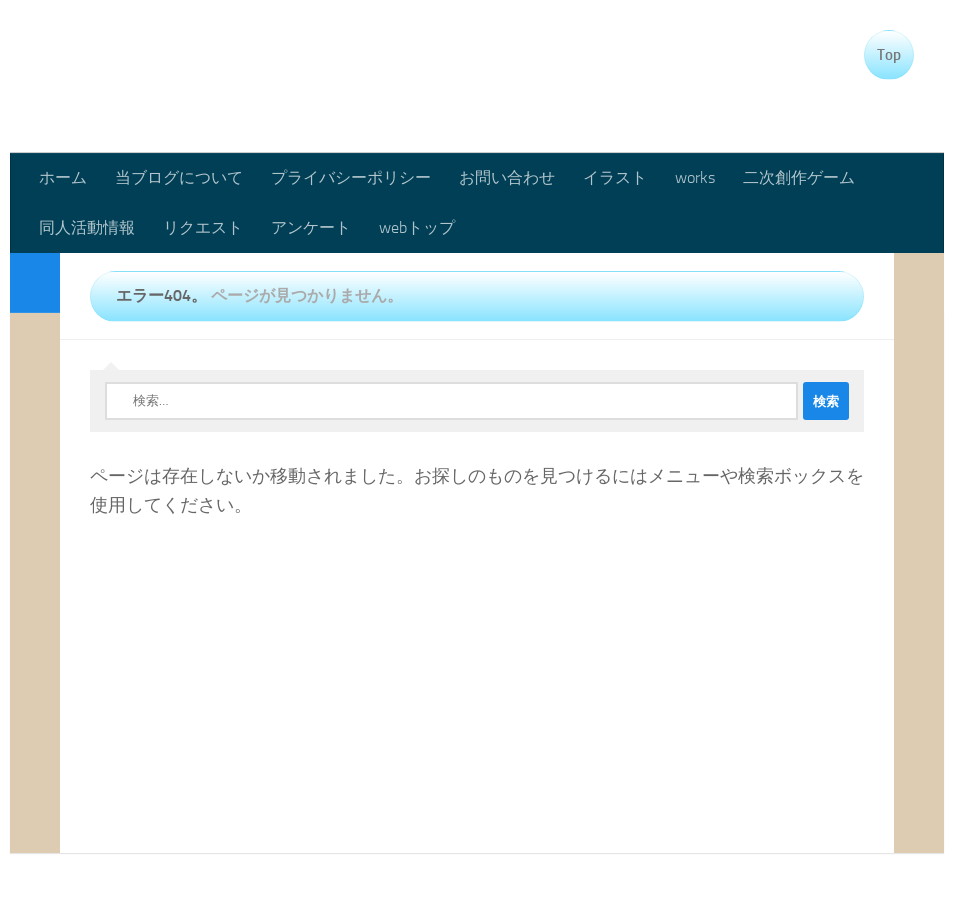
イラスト (615, 177)
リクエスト (203, 227)
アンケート (311, 227)
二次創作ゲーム (799, 177)
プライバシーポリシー (351, 177)
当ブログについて (179, 177)
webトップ (417, 227)
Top (889, 55)
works (695, 177)
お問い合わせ (507, 177)
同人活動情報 (87, 227)
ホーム (63, 177)
